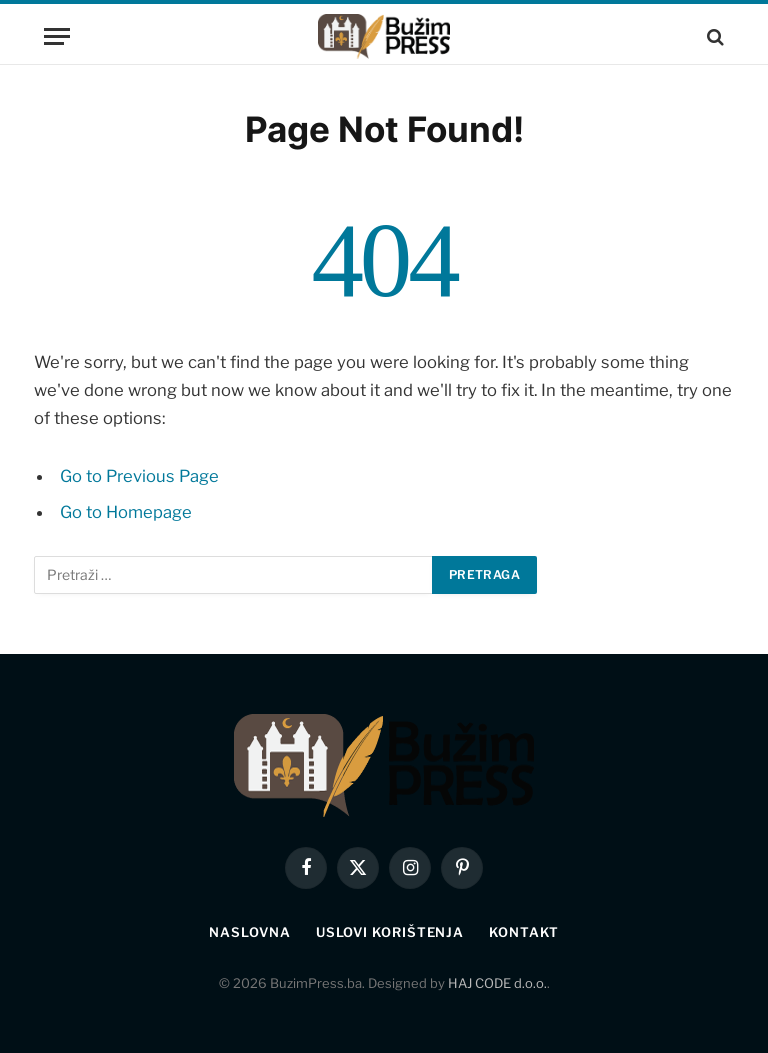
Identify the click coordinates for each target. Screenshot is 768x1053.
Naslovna (249, 932)
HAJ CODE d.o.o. (497, 983)
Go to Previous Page (139, 476)
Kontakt (523, 932)
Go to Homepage (126, 512)
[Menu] (57, 36)
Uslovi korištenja (390, 932)
